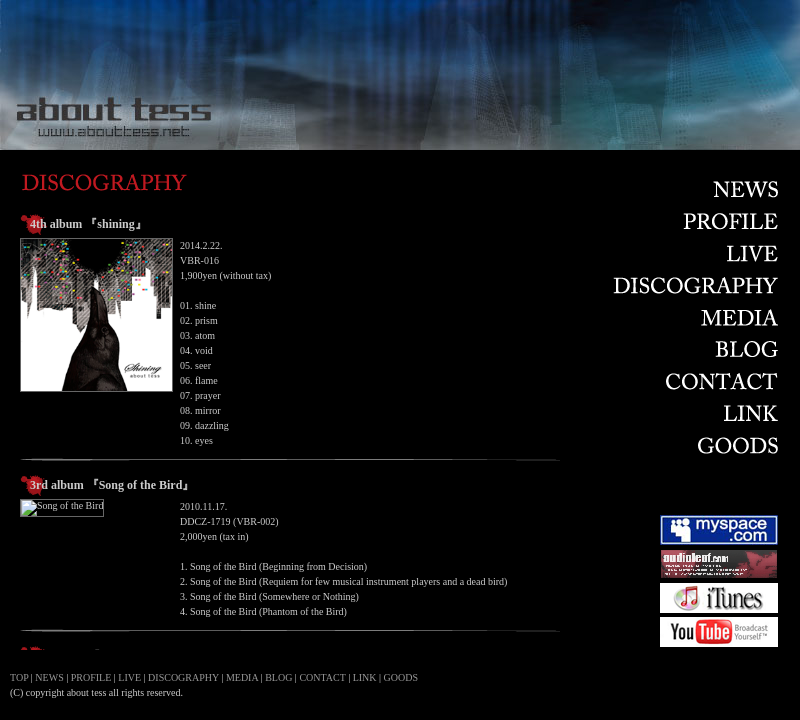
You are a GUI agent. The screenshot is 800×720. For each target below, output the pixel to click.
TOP (19, 677)
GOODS (401, 677)
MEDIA (242, 677)
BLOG (278, 677)
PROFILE (91, 677)
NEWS (49, 677)
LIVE (129, 677)
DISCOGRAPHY (183, 677)
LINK (365, 677)
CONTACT (322, 677)
